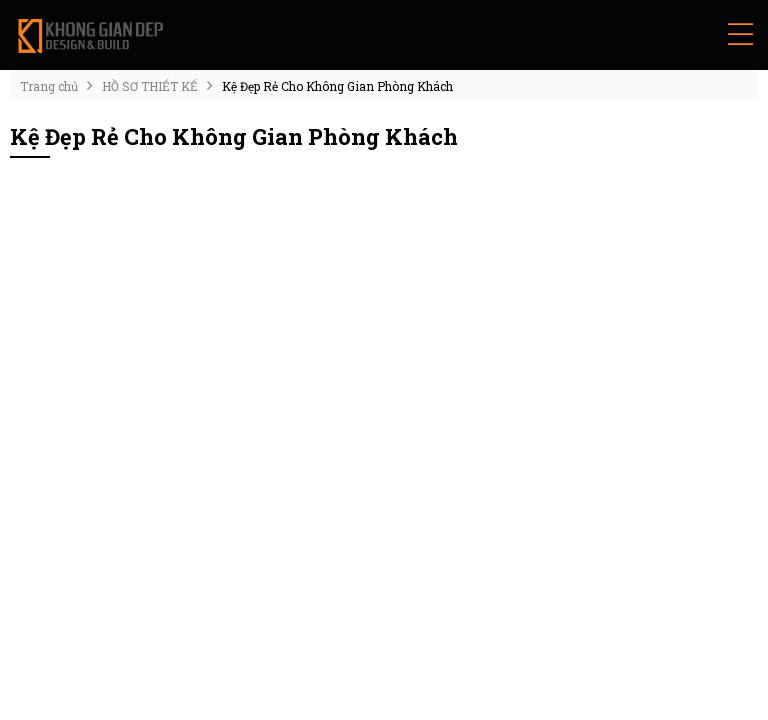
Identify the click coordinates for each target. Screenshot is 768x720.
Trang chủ (49, 86)
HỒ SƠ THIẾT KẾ (150, 86)
